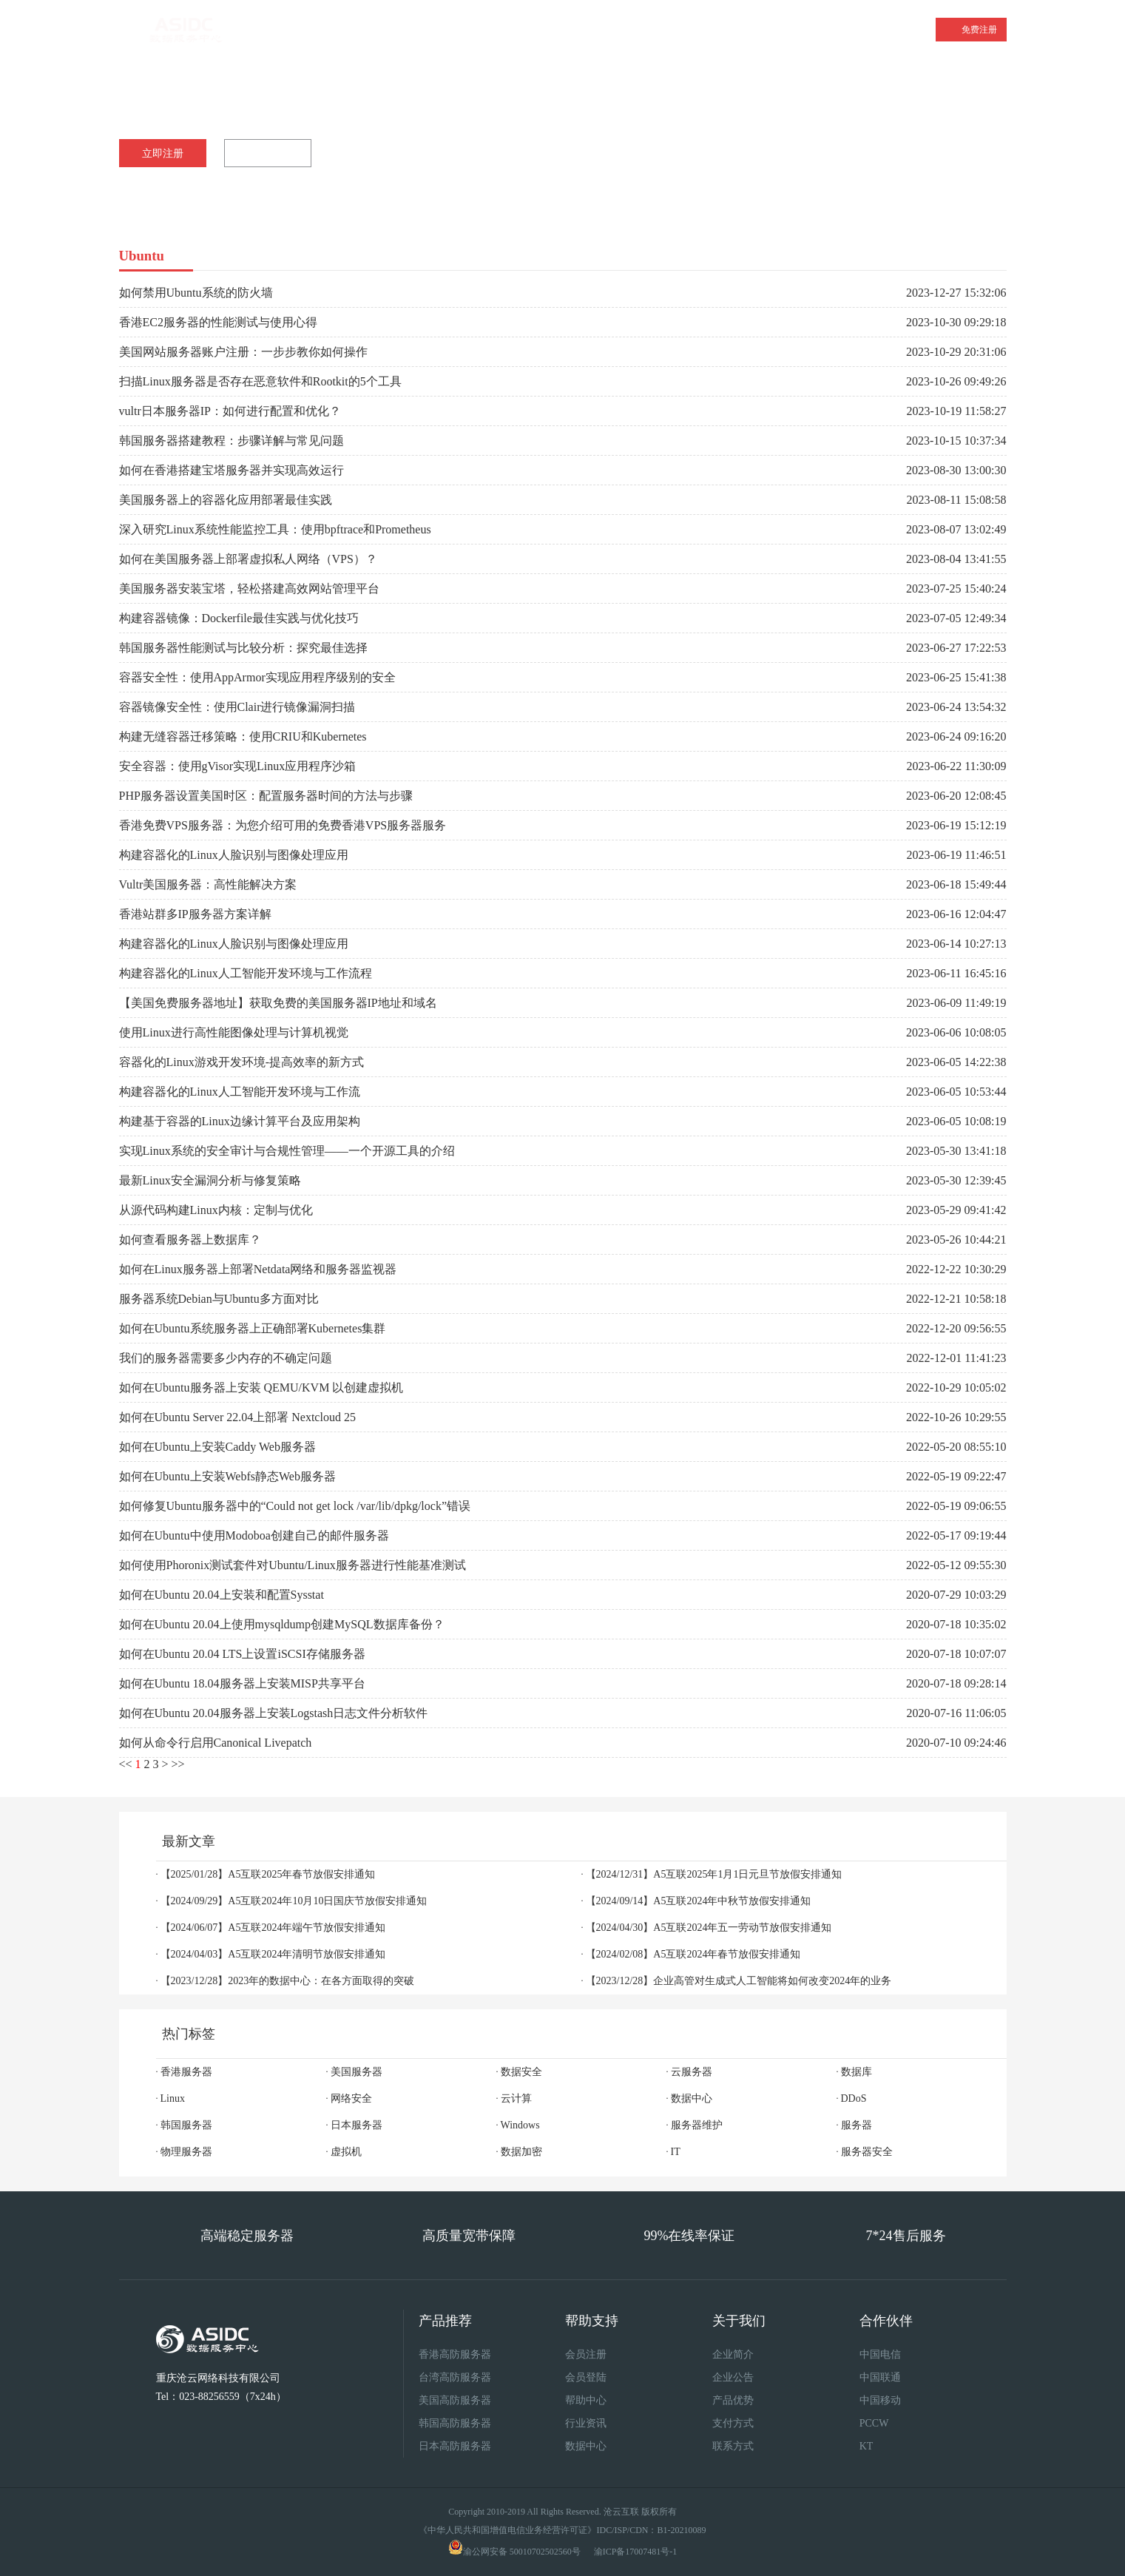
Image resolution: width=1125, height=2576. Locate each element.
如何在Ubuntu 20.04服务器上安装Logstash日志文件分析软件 (273, 1713)
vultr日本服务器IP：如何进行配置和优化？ (230, 411)
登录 (912, 29)
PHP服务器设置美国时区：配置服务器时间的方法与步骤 (266, 795)
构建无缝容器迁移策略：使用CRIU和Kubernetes (243, 736)
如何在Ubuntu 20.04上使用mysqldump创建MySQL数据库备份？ (282, 1624)
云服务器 (547, 29)
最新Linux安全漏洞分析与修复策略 (210, 1180)
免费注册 (979, 29)
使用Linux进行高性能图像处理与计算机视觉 (233, 1032)
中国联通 (880, 2377)
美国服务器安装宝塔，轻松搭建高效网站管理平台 (249, 588)
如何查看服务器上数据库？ (190, 1239)
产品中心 (734, 29)
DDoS (854, 2098)
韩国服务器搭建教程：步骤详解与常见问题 (231, 440)
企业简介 (733, 2354)
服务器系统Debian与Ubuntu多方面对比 (219, 1298)
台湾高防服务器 (455, 2377)
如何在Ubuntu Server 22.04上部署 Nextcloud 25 (237, 1417)
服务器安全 (867, 2151)
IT (675, 2151)
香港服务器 (366, 27)
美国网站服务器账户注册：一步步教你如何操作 (243, 351)
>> (178, 1764)
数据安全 (521, 2071)
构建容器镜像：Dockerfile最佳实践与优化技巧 (239, 618)
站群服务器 (643, 29)
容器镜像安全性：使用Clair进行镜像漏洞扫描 (237, 707)
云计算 (516, 2098)
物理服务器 (186, 2151)
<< (125, 1764)
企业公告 (733, 2377)
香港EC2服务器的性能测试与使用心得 (218, 322)
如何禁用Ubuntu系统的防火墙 (196, 292)
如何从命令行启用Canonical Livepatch (215, 1742)
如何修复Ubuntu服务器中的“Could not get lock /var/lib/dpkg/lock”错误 (295, 1506)
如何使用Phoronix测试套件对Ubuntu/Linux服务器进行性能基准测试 (292, 1565)
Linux (173, 2098)
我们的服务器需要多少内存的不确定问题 (225, 1358)
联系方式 (733, 2446)
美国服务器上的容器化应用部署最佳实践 (225, 499)
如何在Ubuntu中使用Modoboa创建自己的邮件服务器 (254, 1535)
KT (866, 2446)
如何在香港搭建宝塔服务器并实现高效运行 (231, 470)
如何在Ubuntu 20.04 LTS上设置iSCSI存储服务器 (242, 1654)
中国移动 (880, 2400)
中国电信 (880, 2354)
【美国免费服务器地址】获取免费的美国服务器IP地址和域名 (278, 1003)
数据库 (856, 2071)
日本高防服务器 (455, 2446)
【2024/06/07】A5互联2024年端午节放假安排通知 (273, 1927)
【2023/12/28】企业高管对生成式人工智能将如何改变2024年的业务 (739, 1980)
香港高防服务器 (455, 2354)
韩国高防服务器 (455, 2423)
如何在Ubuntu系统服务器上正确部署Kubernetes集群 (252, 1328)
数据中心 (691, 2098)
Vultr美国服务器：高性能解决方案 (208, 884)
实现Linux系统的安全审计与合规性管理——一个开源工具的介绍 (287, 1150)
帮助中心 (586, 2400)
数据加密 (521, 2151)
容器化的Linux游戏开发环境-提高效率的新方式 (242, 1062)
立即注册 (162, 153)
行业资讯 (586, 2423)
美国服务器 (456, 29)
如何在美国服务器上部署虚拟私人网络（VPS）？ (248, 559)
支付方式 (733, 2423)
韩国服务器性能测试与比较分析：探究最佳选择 (243, 647)
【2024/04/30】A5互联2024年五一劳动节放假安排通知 (709, 1927)
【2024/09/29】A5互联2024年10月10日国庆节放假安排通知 (294, 1900)
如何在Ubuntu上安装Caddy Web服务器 (217, 1446)
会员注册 (586, 2354)
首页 (281, 29)
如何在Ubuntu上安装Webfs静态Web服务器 (227, 1476)
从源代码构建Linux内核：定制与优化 (216, 1210)
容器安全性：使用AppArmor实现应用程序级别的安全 (257, 677)
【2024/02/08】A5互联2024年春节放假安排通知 (693, 1954)
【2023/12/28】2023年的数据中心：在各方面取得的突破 (288, 1980)
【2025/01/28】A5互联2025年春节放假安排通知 (268, 1874)
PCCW (874, 2423)
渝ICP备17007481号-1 (636, 2551)
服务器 (856, 2125)
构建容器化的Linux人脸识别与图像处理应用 (233, 855)
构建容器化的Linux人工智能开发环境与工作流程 (245, 973)
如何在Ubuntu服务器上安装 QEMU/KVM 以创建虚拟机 (261, 1387)
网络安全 (351, 2098)
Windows (520, 2125)
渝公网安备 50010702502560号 (522, 2551)
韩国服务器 (186, 2125)
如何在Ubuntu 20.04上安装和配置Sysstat (221, 1594)
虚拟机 (346, 2151)
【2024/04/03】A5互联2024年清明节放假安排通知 (273, 1954)
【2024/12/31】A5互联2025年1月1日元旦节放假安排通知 (714, 1874)
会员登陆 (586, 2377)
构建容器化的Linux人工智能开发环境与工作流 (239, 1091)
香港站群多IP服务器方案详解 (195, 914)
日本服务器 (356, 2125)
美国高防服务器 (455, 2400)
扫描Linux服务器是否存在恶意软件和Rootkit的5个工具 (260, 381)
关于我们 (813, 29)
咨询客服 (271, 153)
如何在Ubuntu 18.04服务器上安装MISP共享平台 (242, 1683)
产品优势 (733, 2400)
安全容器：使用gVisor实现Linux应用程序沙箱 (238, 766)
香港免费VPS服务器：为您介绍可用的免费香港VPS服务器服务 (283, 825)
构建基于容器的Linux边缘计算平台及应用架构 (239, 1121)
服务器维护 (697, 2125)
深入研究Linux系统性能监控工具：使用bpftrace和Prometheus (275, 529)
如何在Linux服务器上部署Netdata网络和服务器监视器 (258, 1269)
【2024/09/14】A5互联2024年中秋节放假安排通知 (698, 1900)
